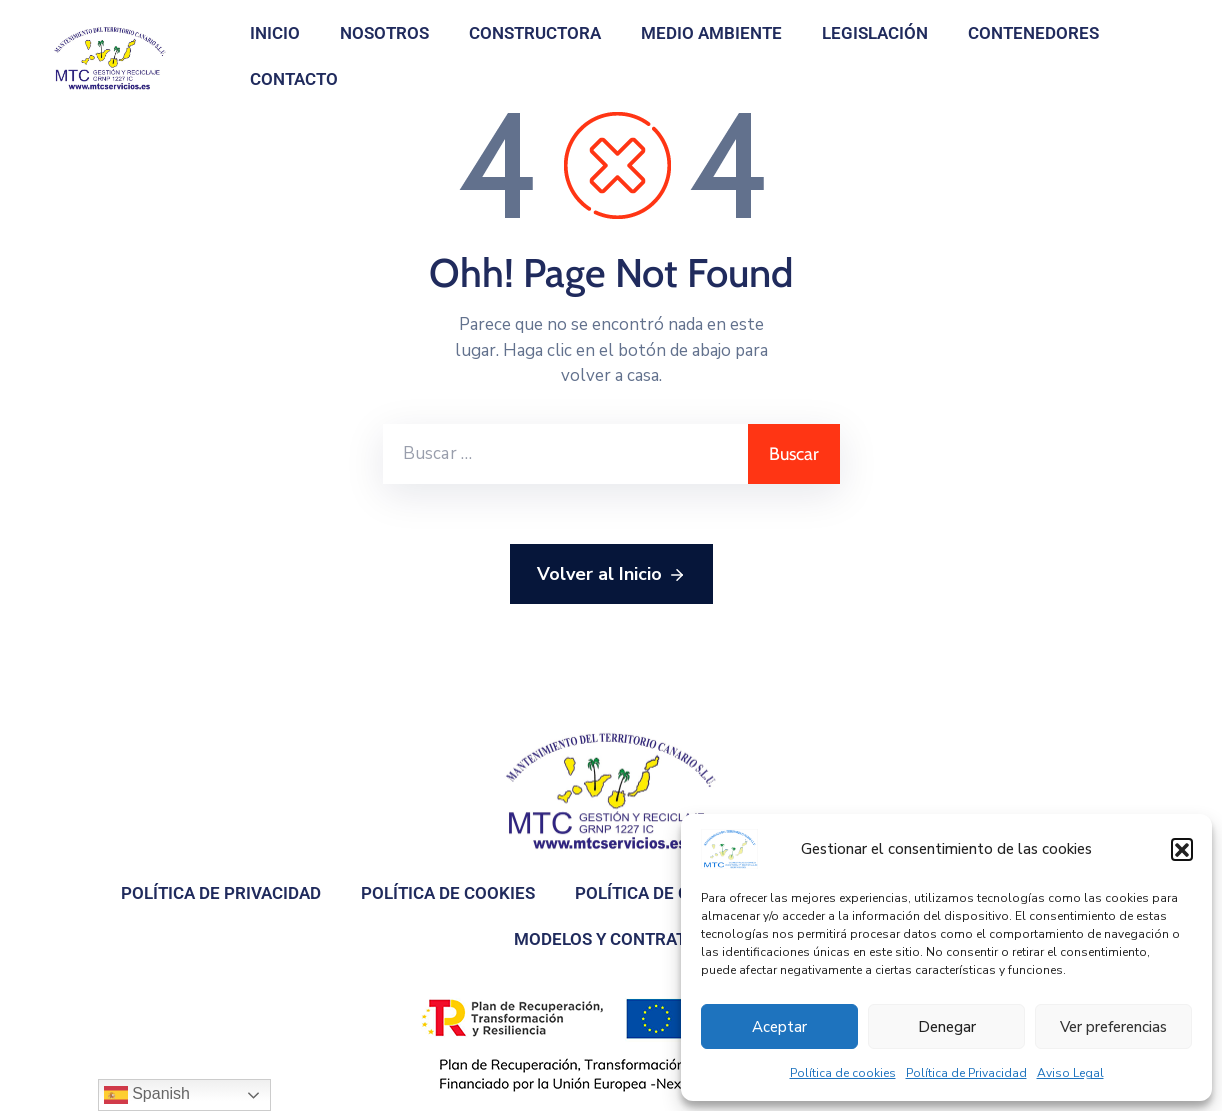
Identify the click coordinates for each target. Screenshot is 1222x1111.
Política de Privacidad (966, 1073)
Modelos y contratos (611, 939)
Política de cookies (843, 1073)
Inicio (275, 33)
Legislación (875, 33)
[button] (1182, 849)
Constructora (535, 33)
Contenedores (1033, 33)
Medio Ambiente (711, 33)
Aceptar (779, 1027)
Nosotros (384, 33)
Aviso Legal (1070, 1073)
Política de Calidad (661, 893)
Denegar (947, 1027)
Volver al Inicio (611, 575)
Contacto (294, 79)
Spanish (147, 1095)
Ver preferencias (1113, 1027)
